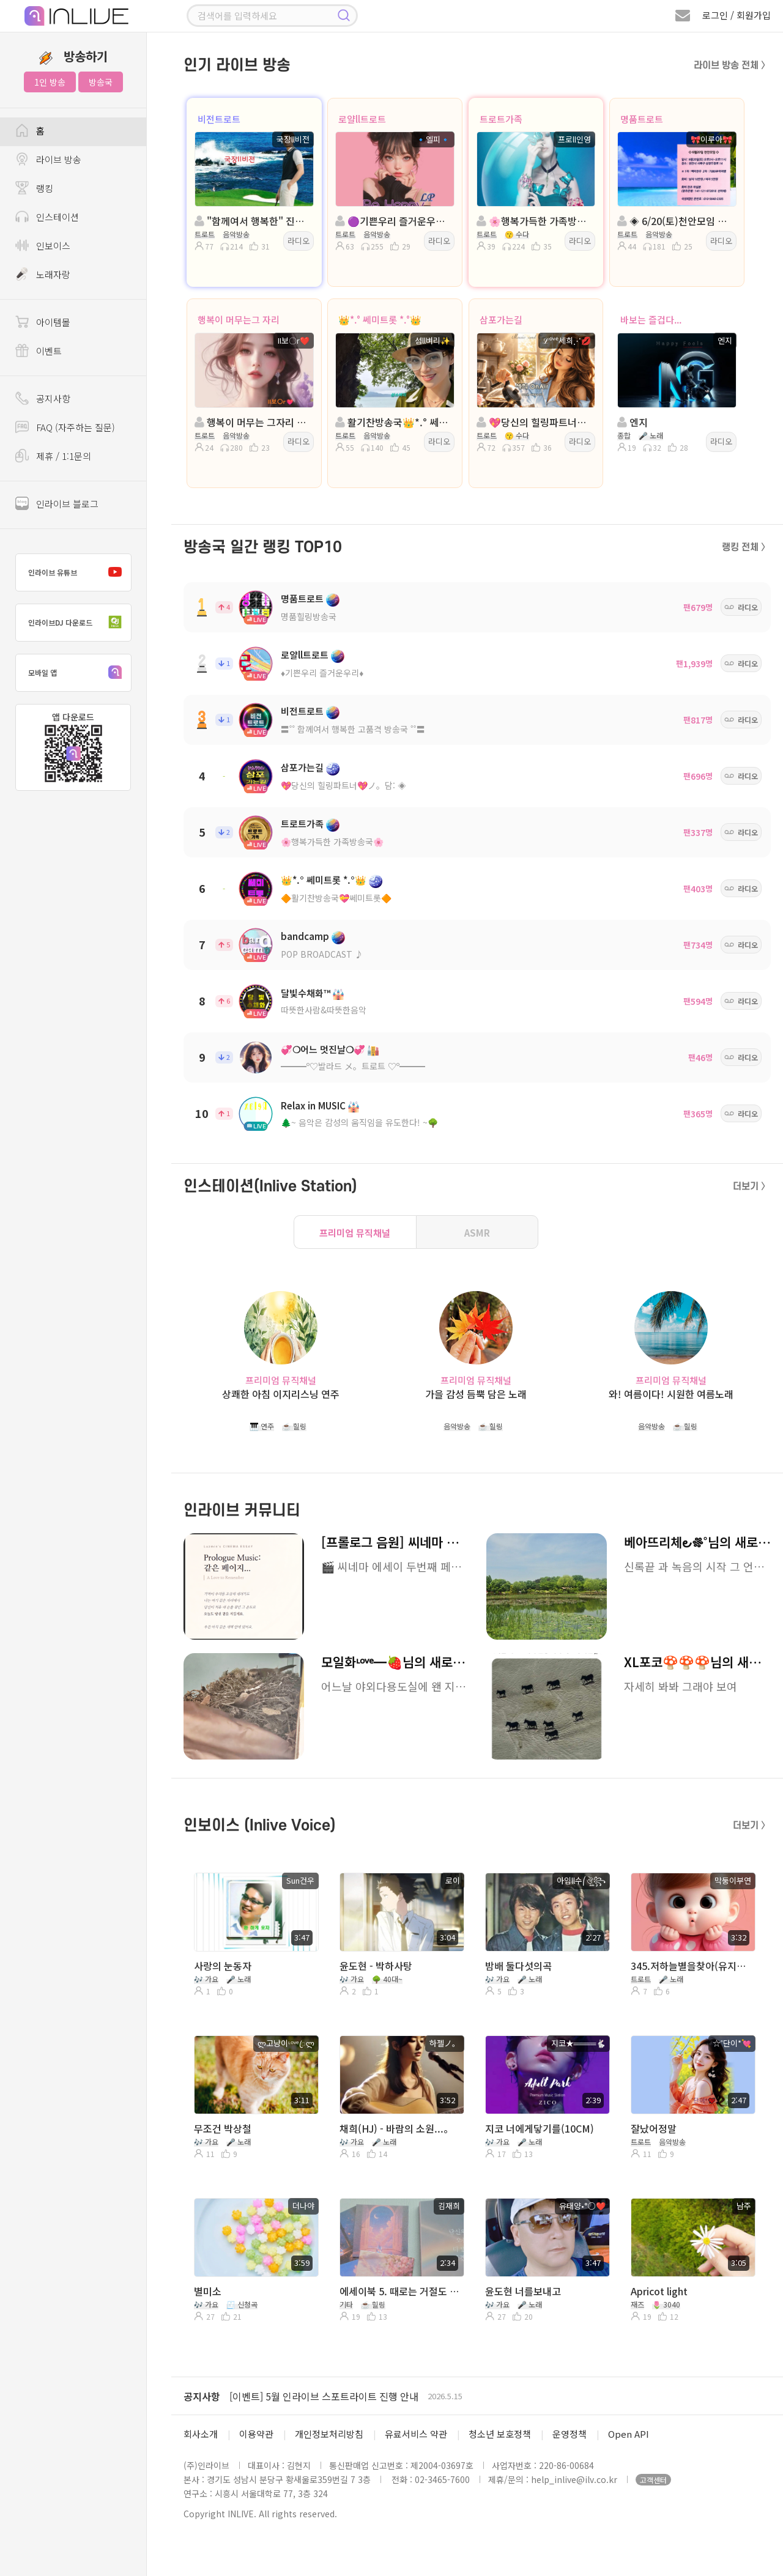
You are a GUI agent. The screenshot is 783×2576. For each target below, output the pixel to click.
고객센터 (653, 2479)
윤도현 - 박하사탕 (376, 1965)
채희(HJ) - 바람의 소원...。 (396, 2128)
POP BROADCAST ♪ (322, 954)
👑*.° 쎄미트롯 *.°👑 (379, 319)
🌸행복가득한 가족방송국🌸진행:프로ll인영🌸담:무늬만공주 (535, 220)
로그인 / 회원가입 (736, 15)
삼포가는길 (501, 319)
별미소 (207, 2291)
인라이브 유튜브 (78, 572)
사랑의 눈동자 (222, 1965)
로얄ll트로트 (362, 119)
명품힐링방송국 (308, 616)
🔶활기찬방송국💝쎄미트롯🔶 (336, 898)
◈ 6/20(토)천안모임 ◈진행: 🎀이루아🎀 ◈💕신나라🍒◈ (675, 220)
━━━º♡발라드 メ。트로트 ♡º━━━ (353, 1066)
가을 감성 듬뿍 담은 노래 (476, 1394)
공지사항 (202, 2396)
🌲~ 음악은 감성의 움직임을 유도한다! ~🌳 (359, 1122)
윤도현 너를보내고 (523, 2291)
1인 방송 (49, 82)
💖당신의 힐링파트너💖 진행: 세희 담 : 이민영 (535, 422)
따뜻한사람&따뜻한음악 (323, 1010)
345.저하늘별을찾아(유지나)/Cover (692, 1965)
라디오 (299, 240)
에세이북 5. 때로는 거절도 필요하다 (401, 2291)
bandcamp (305, 936)
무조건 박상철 (222, 2128)
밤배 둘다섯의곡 (518, 1965)
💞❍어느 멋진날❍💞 (323, 1049)
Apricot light (659, 2291)
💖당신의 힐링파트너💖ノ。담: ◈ (343, 785)
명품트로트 (641, 119)
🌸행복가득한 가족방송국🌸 (332, 841)
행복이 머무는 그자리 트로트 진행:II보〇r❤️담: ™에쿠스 (253, 422)
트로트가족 (501, 119)
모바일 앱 (78, 672)
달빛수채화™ (305, 992)
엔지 (632, 422)
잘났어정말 (654, 2128)
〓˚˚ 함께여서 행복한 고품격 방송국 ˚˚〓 (353, 729)
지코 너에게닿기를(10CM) (539, 2128)
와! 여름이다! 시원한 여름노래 (671, 1394)
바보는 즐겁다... (650, 319)
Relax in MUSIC (313, 1105)
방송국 (101, 82)
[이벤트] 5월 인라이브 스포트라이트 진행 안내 (323, 2396)
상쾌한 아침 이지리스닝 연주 (281, 1394)
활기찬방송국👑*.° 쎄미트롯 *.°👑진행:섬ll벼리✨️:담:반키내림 (393, 422)
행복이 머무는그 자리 (239, 319)
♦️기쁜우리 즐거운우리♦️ (322, 673)
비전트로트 (219, 119)
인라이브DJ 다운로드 (78, 622)
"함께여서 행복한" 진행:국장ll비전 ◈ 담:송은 (253, 220)
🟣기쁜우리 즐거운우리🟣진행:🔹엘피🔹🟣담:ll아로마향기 (393, 220)
